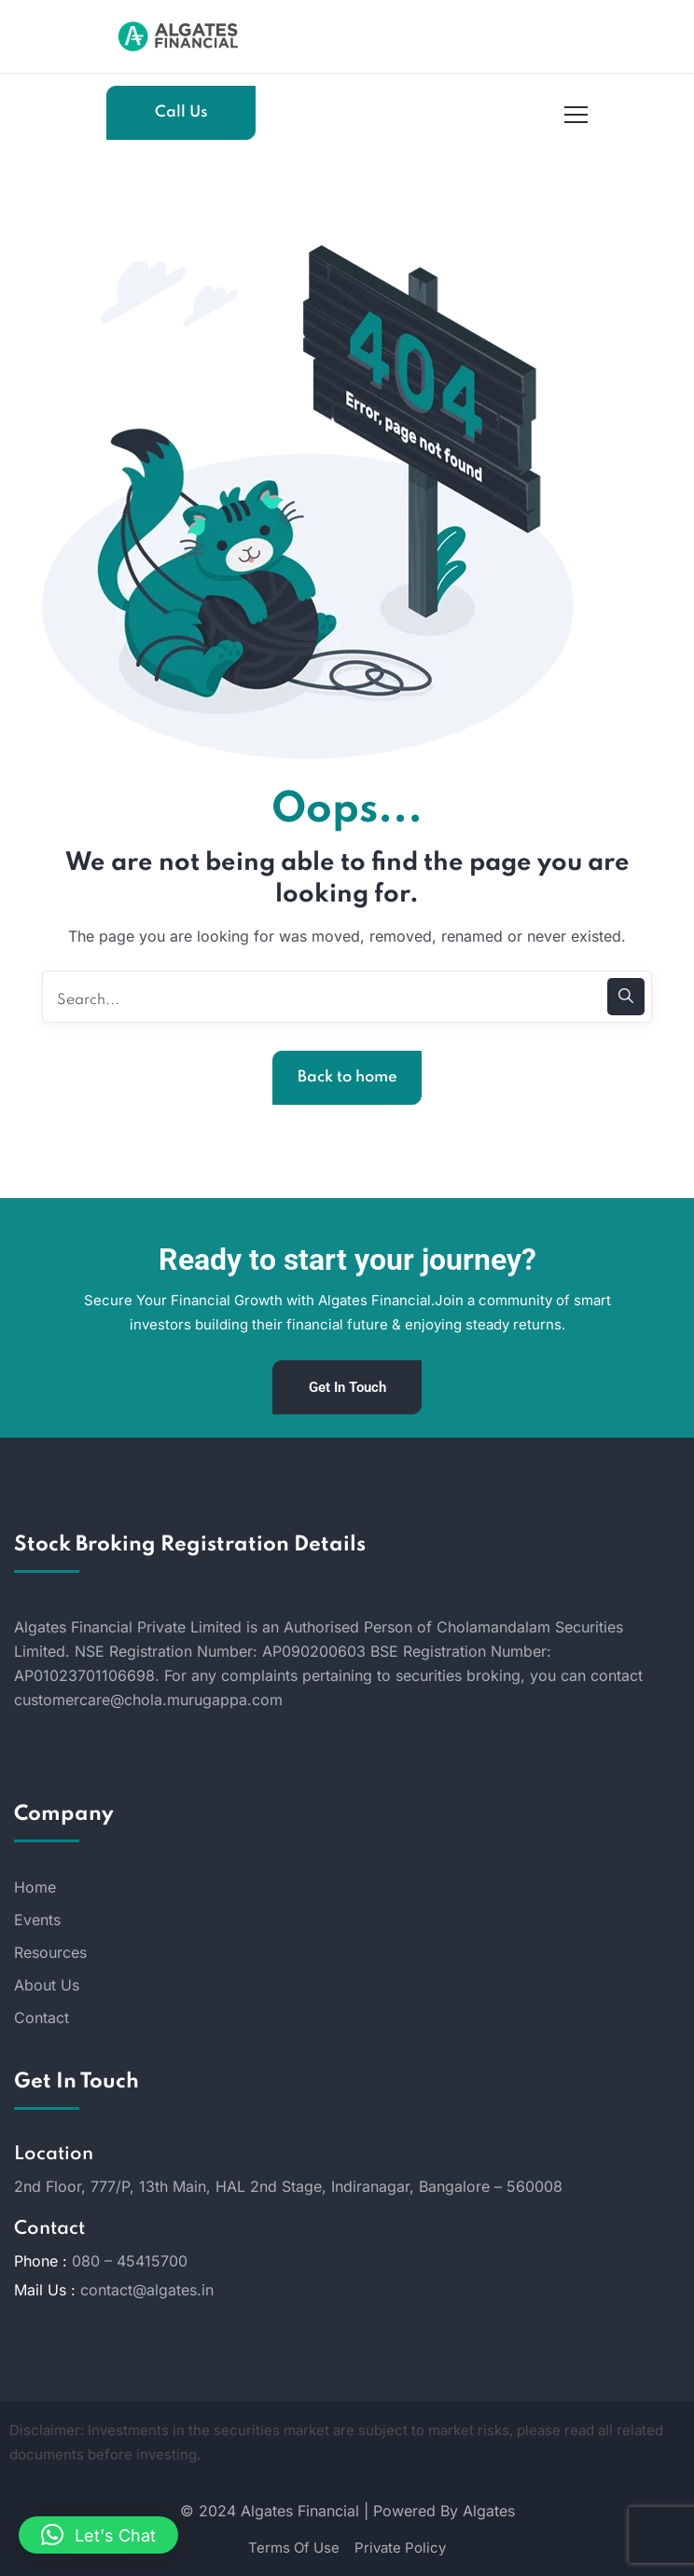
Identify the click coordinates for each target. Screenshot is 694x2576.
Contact (41, 2017)
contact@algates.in (147, 2289)
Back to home (347, 1077)
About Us (46, 1985)
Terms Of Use (294, 2547)
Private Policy (400, 2547)
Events (37, 1919)
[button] (98, 2535)
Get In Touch (347, 1387)
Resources (50, 1952)
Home (35, 1887)
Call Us (181, 112)
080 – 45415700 (129, 2261)
